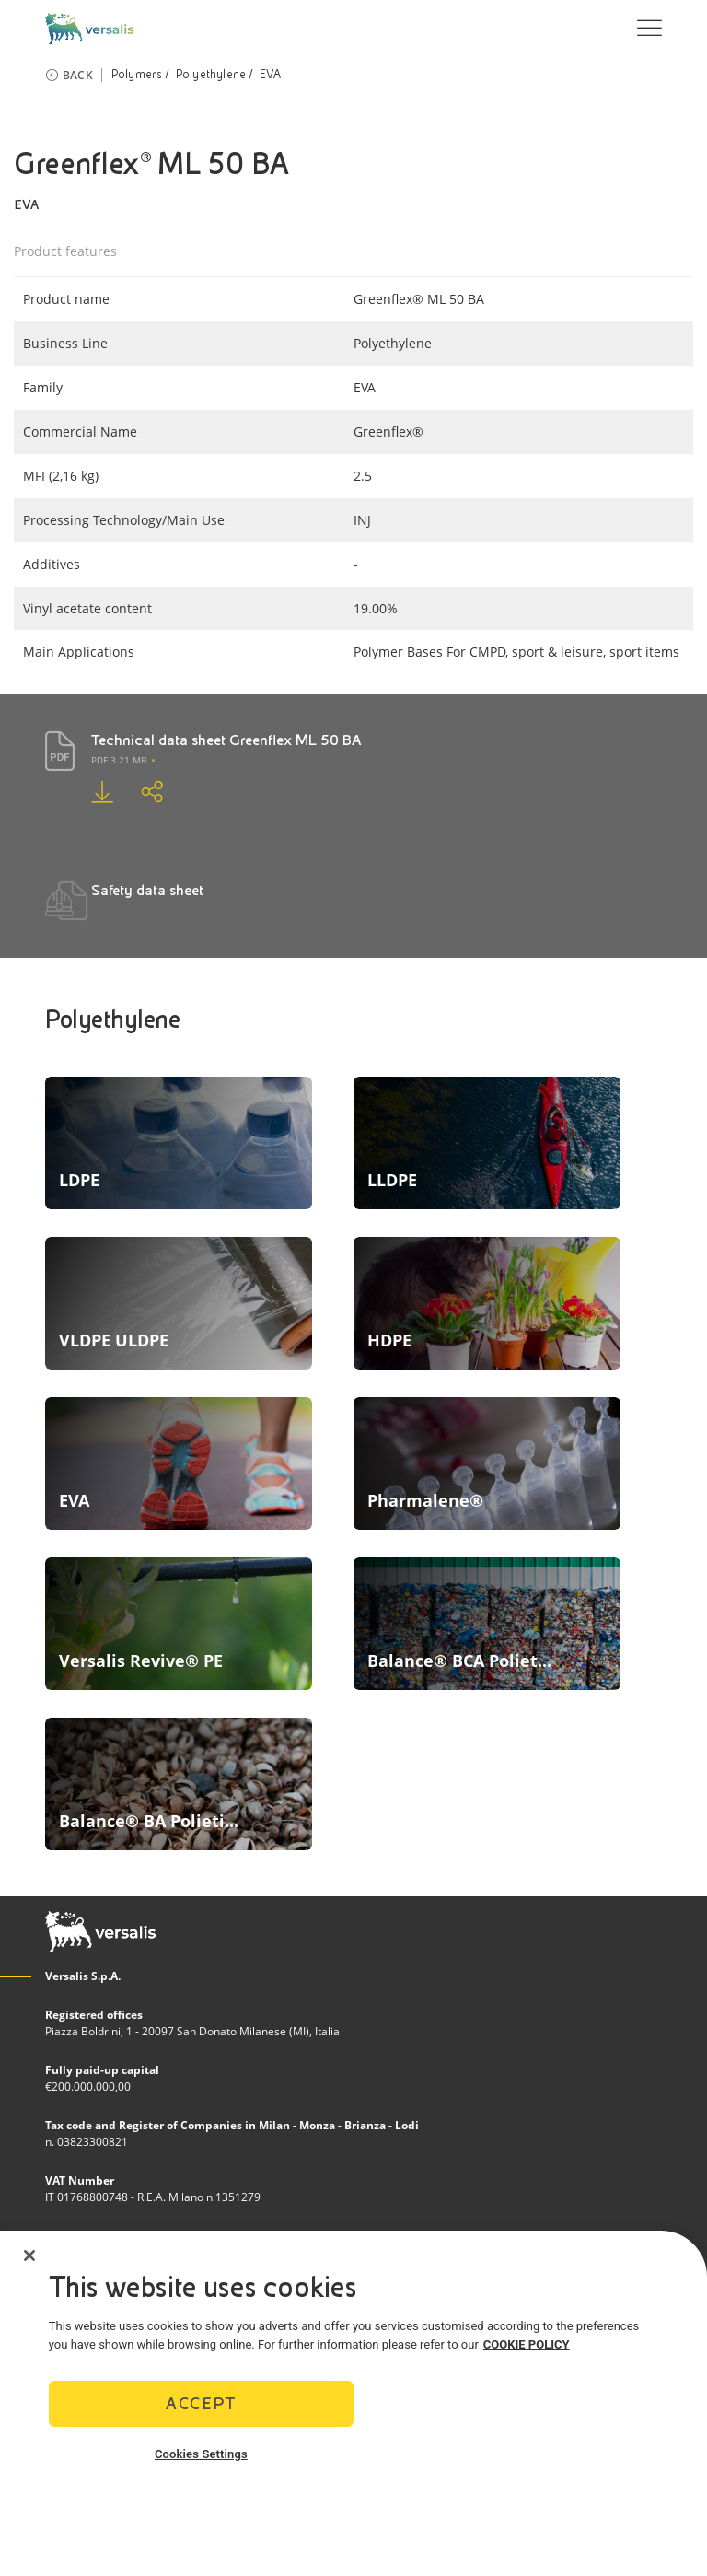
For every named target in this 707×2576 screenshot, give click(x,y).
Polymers (137, 74)
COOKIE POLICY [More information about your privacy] (526, 2344)
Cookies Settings (201, 2454)
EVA (271, 74)
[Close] (29, 2255)
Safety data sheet (147, 890)
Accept (201, 2403)
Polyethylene (211, 74)
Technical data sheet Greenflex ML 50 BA (226, 740)
